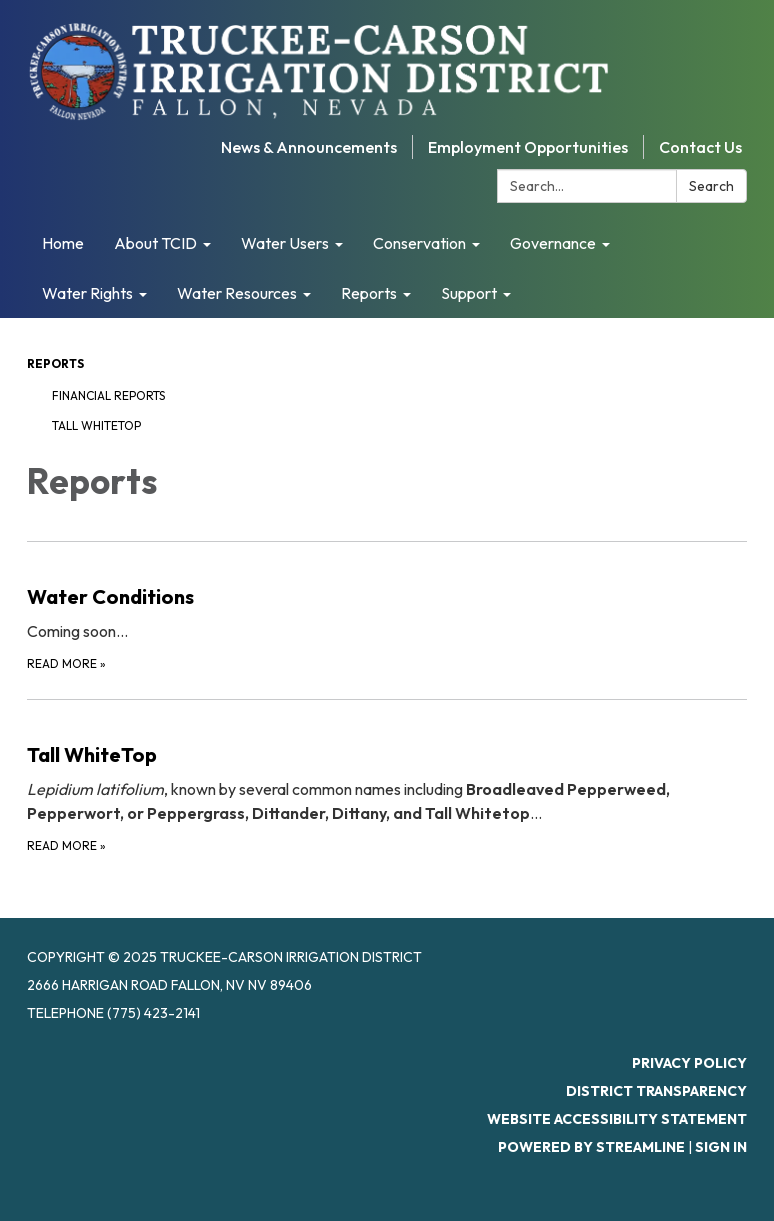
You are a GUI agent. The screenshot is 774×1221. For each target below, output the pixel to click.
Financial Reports (108, 395)
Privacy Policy (689, 1063)
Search (711, 186)
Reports (55, 363)
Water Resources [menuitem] (237, 293)
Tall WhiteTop (96, 425)
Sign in (721, 1147)
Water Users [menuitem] (285, 243)
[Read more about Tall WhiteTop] (387, 777)
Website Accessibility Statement (617, 1119)
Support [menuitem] (469, 293)
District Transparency (656, 1091)
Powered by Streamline (591, 1147)
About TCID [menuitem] (155, 243)
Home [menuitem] (63, 243)
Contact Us (700, 147)
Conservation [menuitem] (419, 243)
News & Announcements (309, 147)
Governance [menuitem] (553, 243)
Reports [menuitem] (369, 293)
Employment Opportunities (528, 147)
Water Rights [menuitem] (87, 293)
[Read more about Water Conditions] (387, 607)
